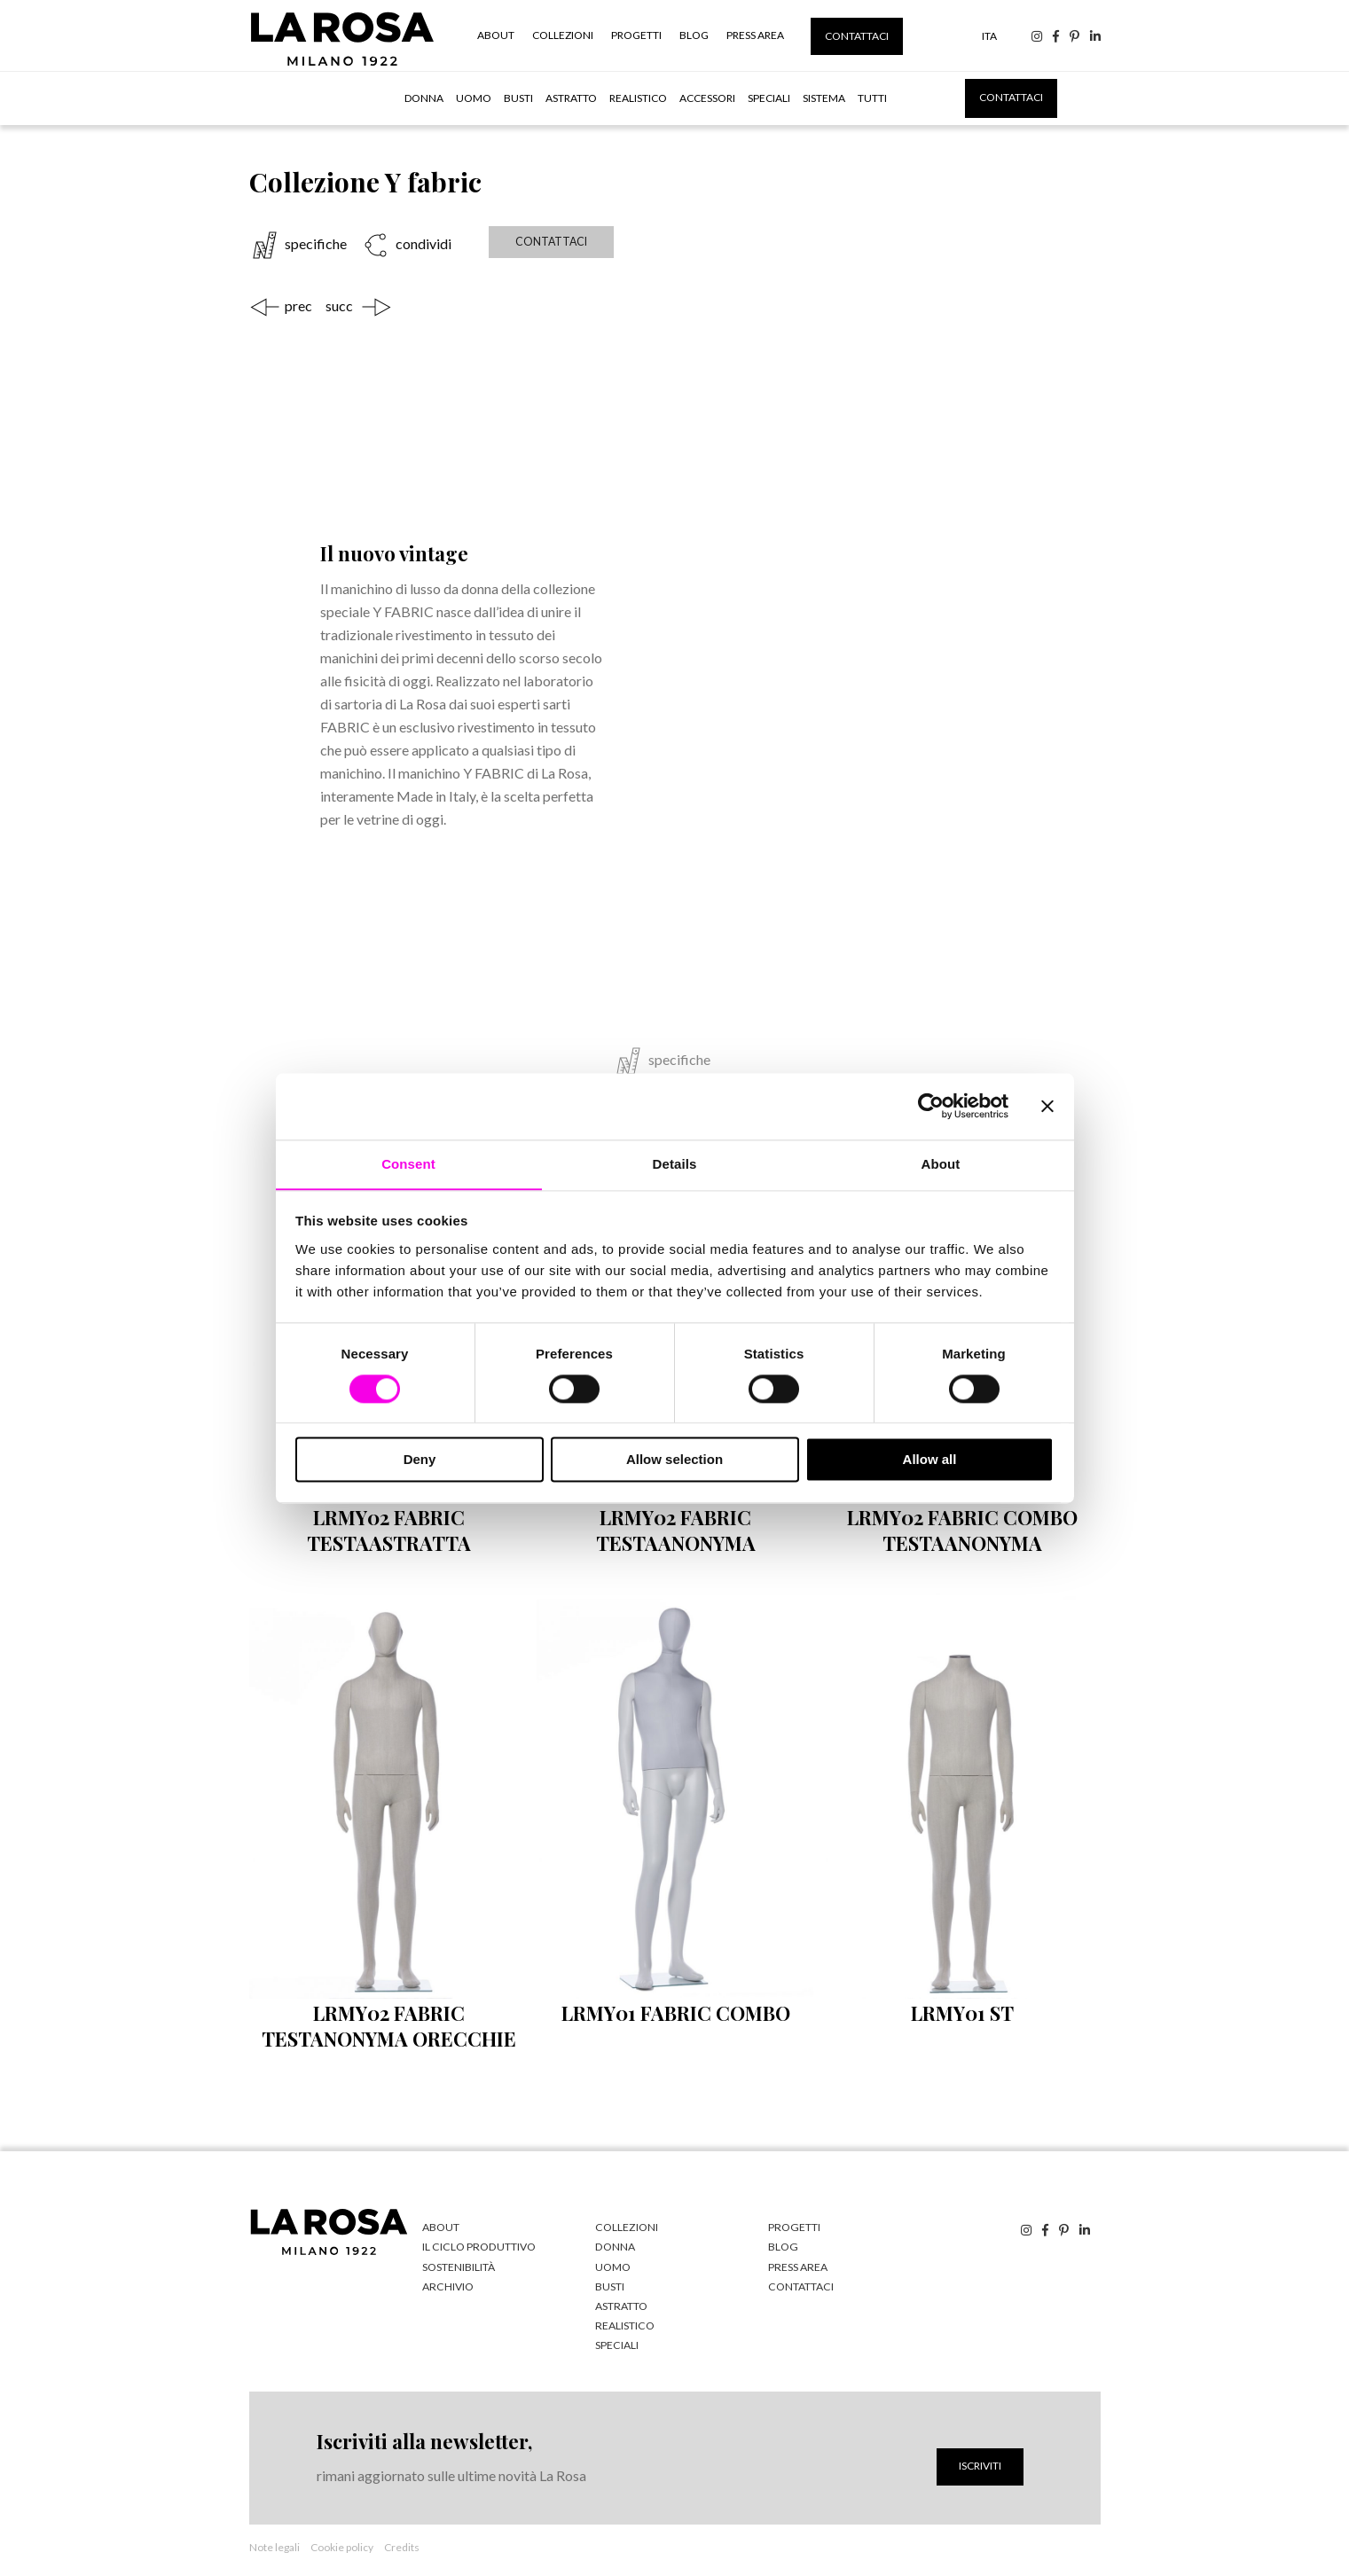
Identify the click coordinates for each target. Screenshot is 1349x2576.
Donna (423, 98)
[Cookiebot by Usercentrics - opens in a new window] (930, 1105)
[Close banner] (1047, 1106)
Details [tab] (675, 1163)
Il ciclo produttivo (477, 2244)
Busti (518, 98)
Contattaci (857, 36)
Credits (402, 2543)
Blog (694, 35)
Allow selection (674, 1460)
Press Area (755, 35)
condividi (422, 244)
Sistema (824, 98)
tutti (872, 98)
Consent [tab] (408, 1163)
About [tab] (941, 1163)
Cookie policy (341, 2543)
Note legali (274, 2543)
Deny (420, 1460)
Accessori (707, 98)
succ (339, 304)
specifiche (316, 244)
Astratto (571, 98)
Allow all (930, 1460)
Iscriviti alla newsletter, (424, 2437)
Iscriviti (980, 2462)
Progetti (636, 35)
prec (298, 304)
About (495, 35)
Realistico (638, 98)
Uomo (473, 98)
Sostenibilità (458, 2264)
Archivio (447, 2283)
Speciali (769, 98)
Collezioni (562, 35)
